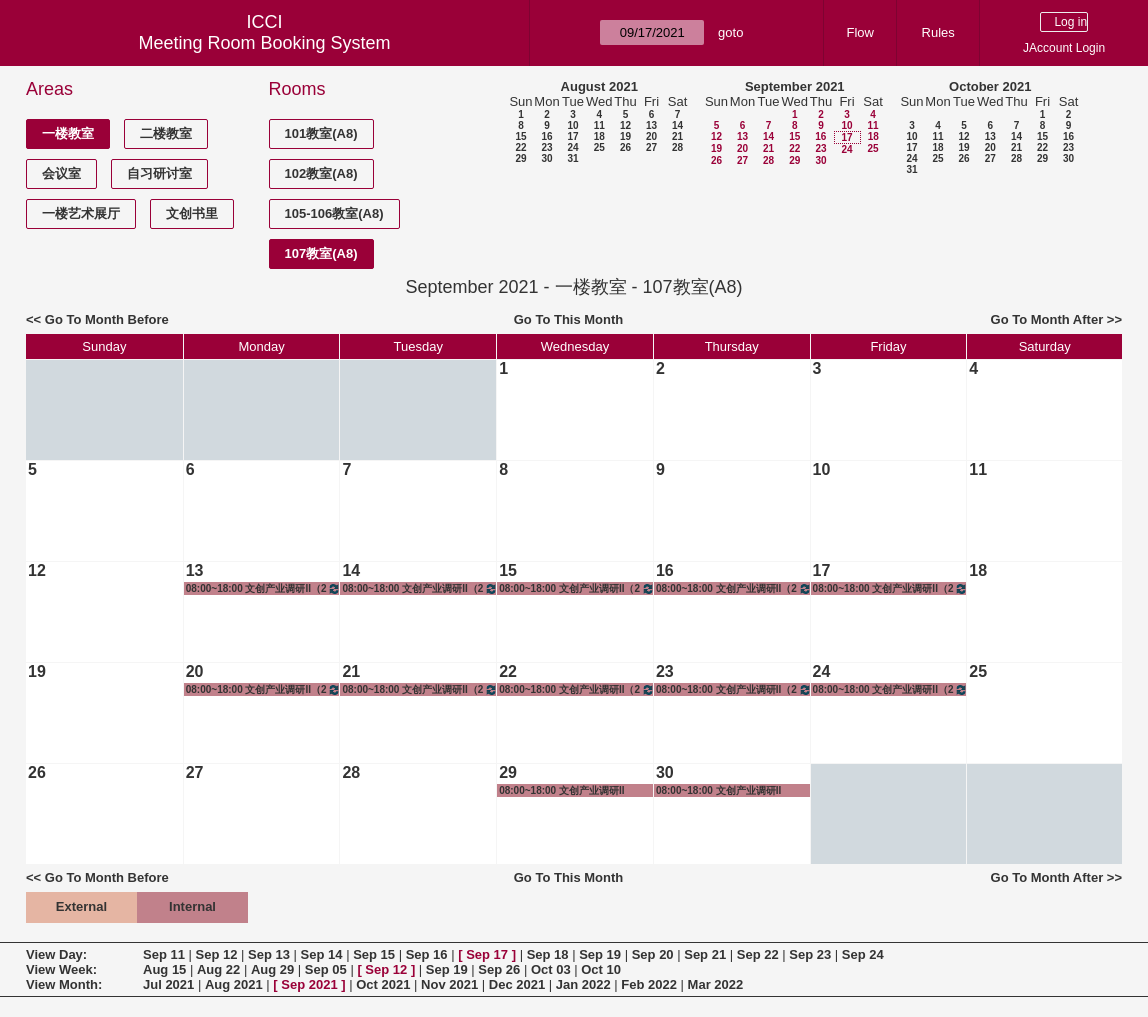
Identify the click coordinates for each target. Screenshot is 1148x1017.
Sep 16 (427, 954)
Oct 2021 (383, 984)
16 (546, 136)
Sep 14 (322, 954)
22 (520, 147)
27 (651, 147)
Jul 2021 (168, 984)
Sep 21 (705, 954)
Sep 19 (600, 954)
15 (520, 136)
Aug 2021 (234, 984)
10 (572, 125)
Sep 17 (487, 954)
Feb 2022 (649, 984)
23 (546, 147)
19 (625, 136)
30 (546, 158)
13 (651, 125)
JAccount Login (1064, 48)
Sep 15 (374, 954)
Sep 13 (269, 954)
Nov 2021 (449, 984)
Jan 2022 (583, 984)
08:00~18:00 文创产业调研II (561, 790)
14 (677, 125)
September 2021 (795, 86)
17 (572, 136)
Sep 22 (758, 954)
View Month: (64, 984)
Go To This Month (569, 319)
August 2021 (599, 86)
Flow (860, 32)
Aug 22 (218, 969)
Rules (938, 32)
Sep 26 (499, 969)
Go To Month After (1047, 319)
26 (625, 147)
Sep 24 (863, 954)
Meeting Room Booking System (264, 43)
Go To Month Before (107, 319)
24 (572, 147)
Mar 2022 (716, 984)
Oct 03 (551, 969)
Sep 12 (217, 954)
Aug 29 (272, 969)
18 (599, 136)
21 (677, 136)
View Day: (56, 954)
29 (520, 158)
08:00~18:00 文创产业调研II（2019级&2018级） (264, 588)
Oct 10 (601, 969)
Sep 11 (164, 954)
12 (625, 125)
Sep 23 (810, 954)
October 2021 (990, 86)
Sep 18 (548, 954)
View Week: (61, 969)
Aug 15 (164, 969)
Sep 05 (326, 969)
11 (599, 125)
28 (677, 147)
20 (651, 136)
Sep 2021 (309, 984)
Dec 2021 (517, 984)
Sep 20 (653, 954)
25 (599, 147)
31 (572, 158)
